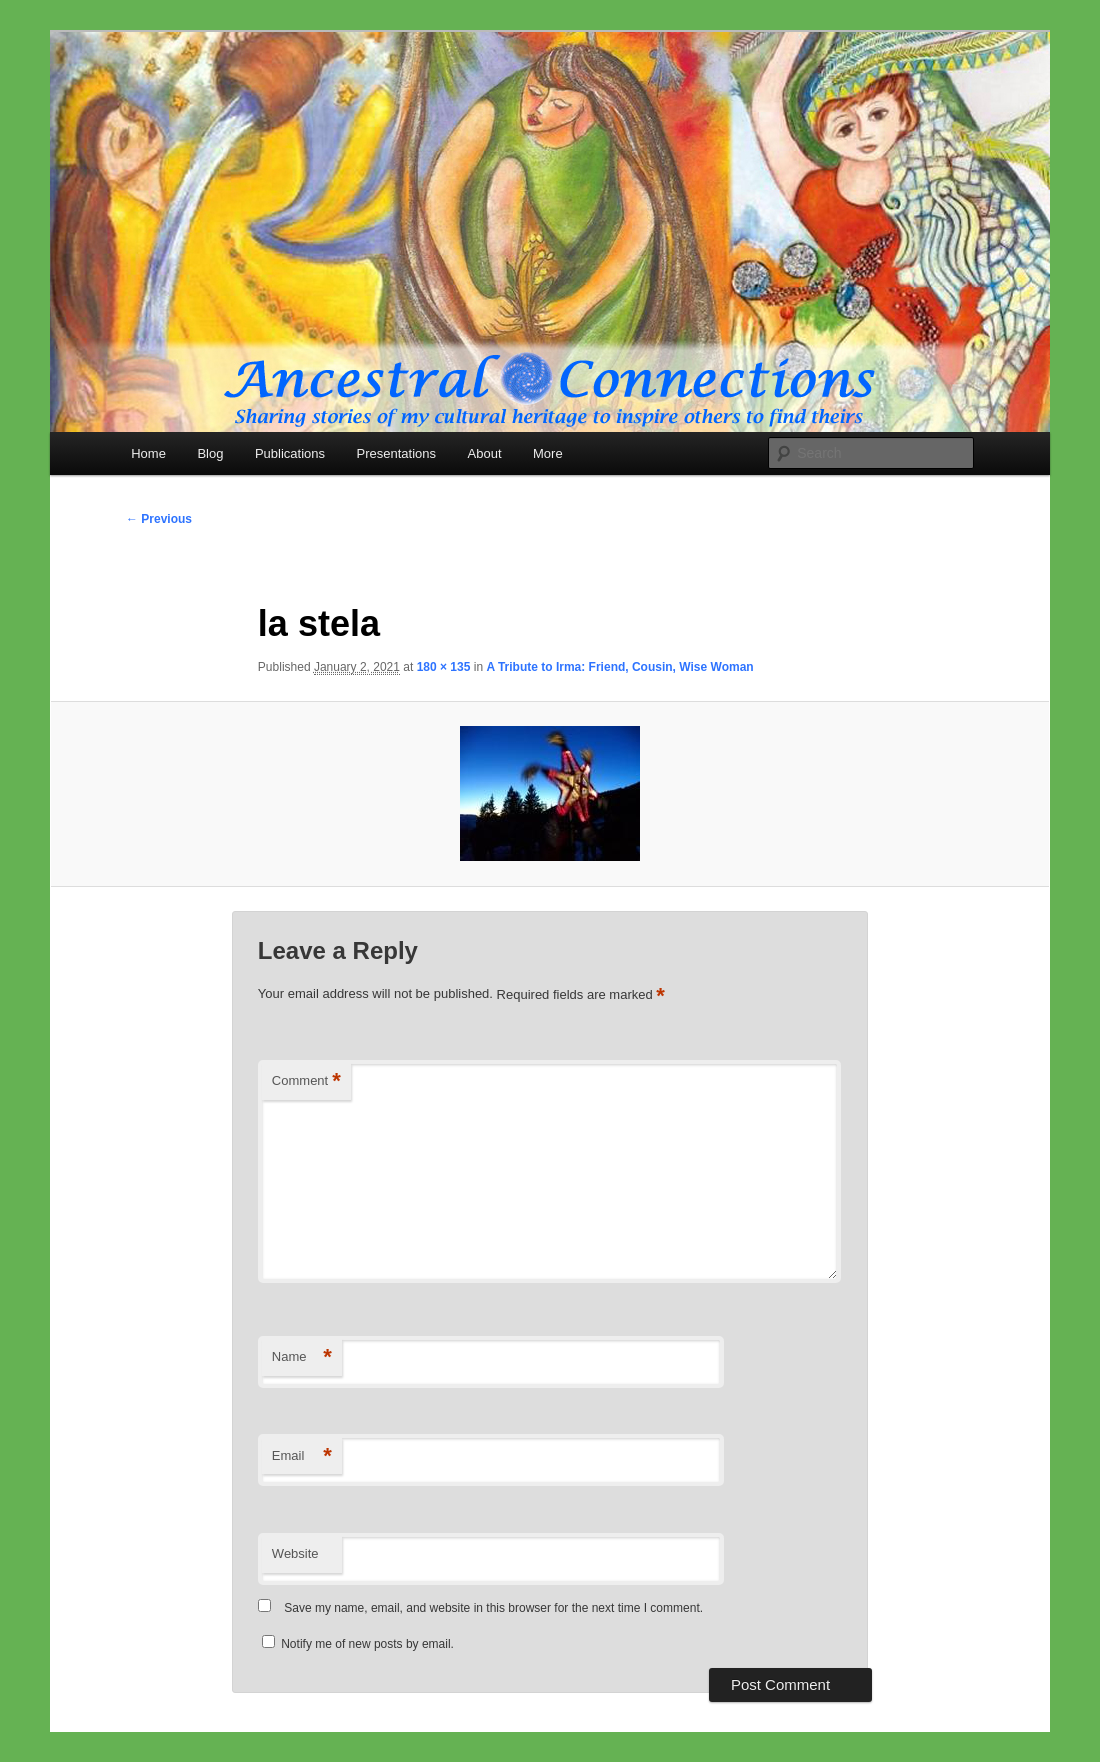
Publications (290, 453)
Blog (210, 453)
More (548, 453)
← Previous (159, 519)
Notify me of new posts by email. (367, 1644)
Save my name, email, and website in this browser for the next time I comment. (493, 1608)
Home (148, 453)
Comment (306, 1081)
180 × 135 (444, 667)
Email (302, 1456)
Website (295, 1553)
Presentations (397, 453)
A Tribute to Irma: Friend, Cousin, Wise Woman (619, 667)
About (485, 453)
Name (302, 1357)
